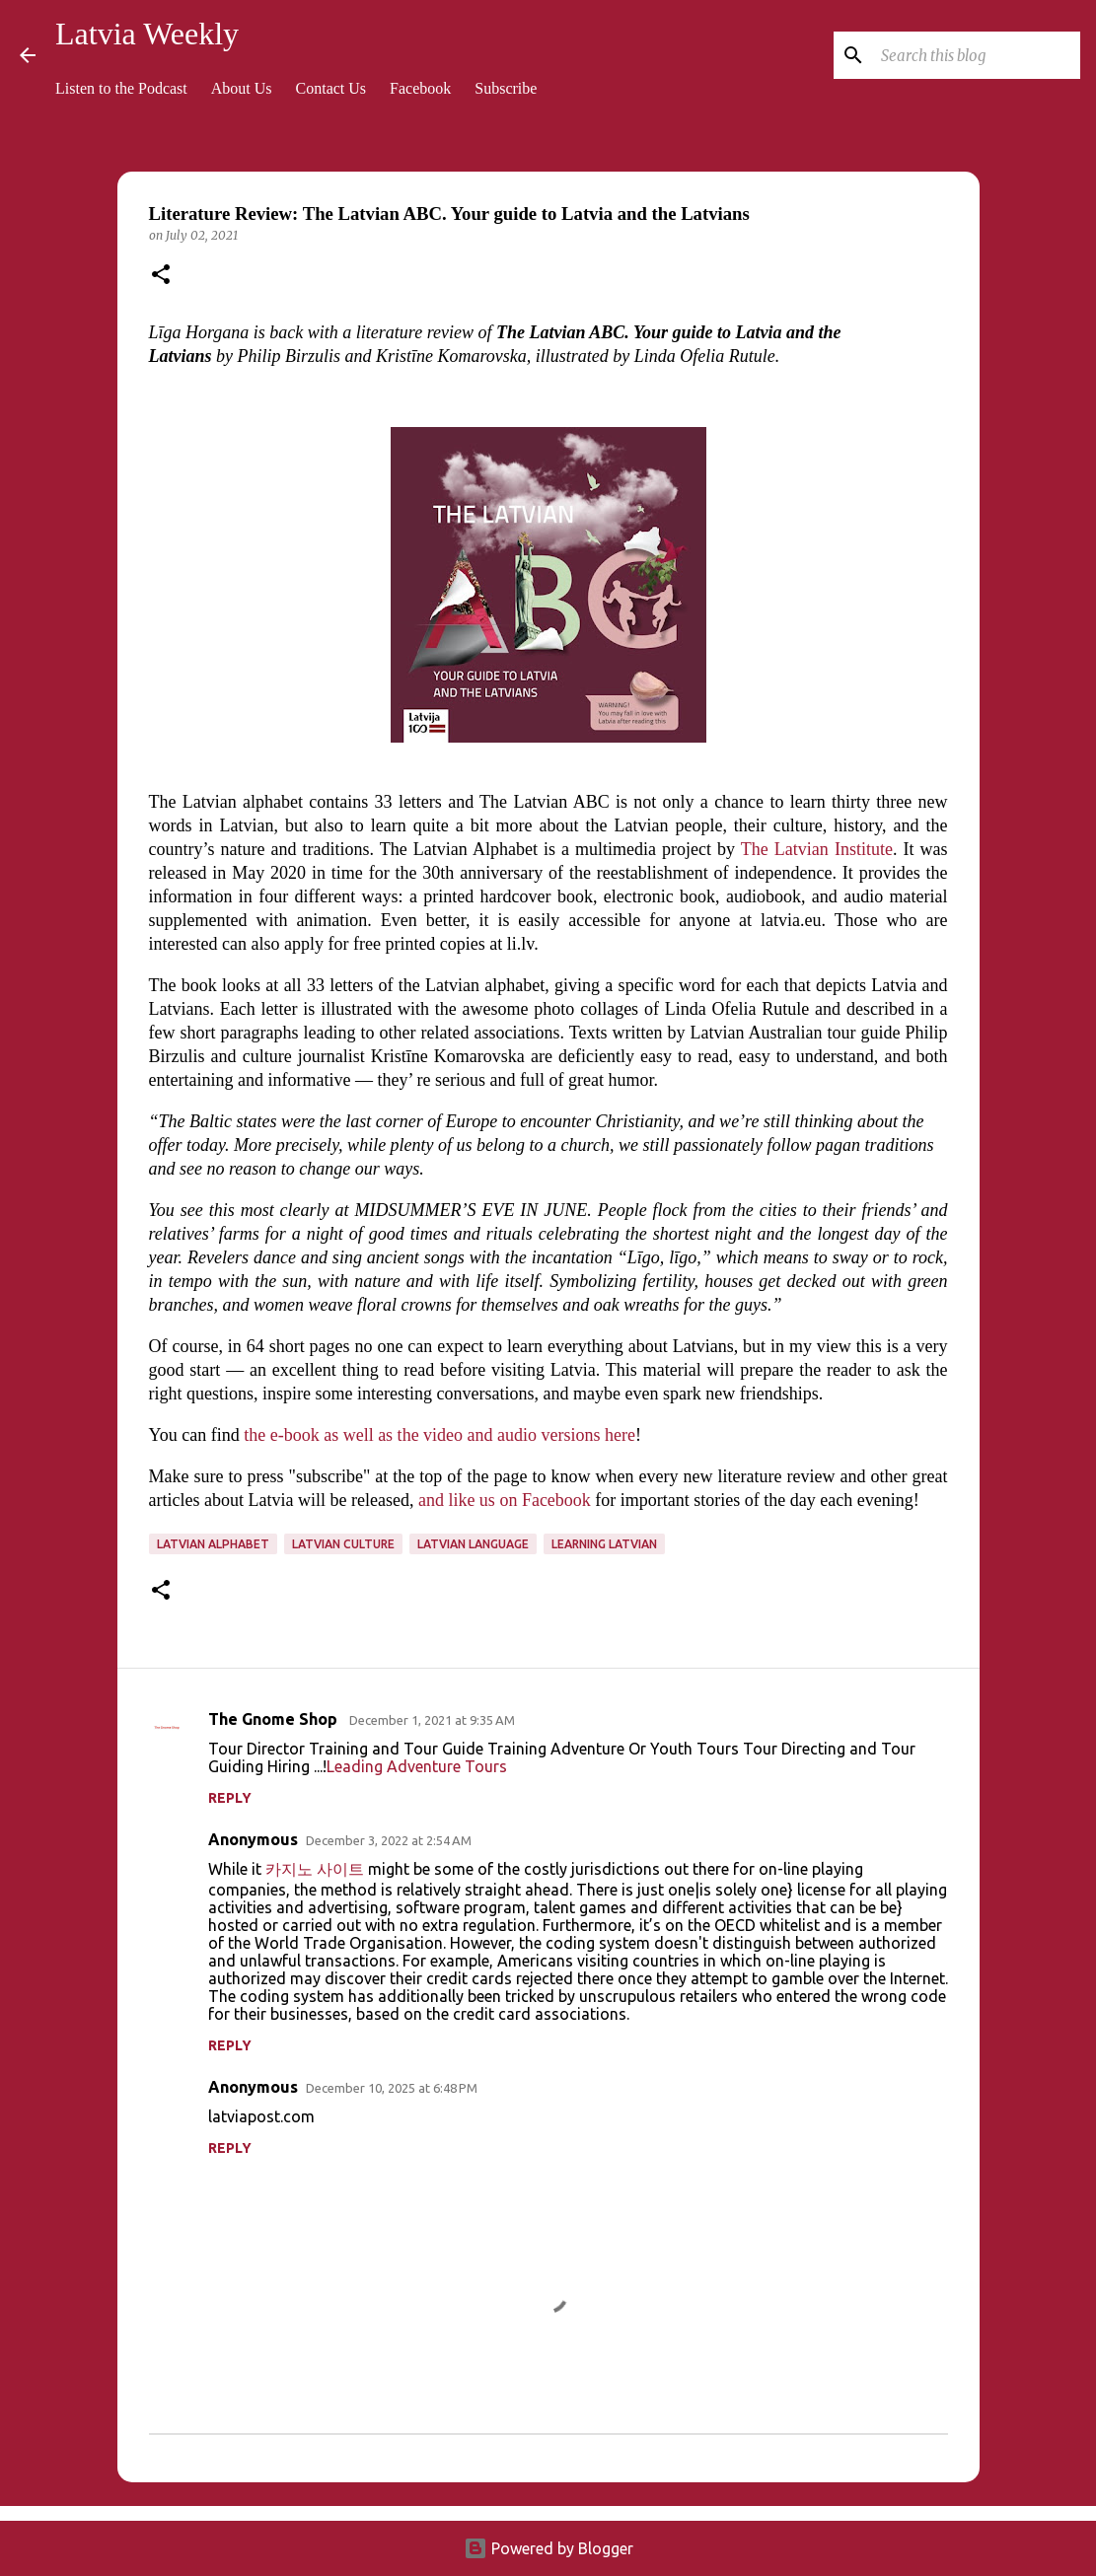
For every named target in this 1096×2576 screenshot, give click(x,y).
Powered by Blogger (548, 2548)
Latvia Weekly (147, 33)
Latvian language (473, 1544)
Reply (230, 1798)
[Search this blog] (976, 55)
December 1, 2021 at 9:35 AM (432, 1720)
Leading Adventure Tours (417, 1766)
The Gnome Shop (274, 1719)
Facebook (420, 88)
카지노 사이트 (314, 1869)
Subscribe (506, 88)
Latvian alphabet (213, 1544)
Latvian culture (343, 1544)
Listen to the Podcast (121, 88)
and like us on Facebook (504, 1500)
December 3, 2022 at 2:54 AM (389, 1840)
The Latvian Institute (817, 849)
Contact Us (331, 88)
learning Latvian (604, 1544)
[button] (161, 275)
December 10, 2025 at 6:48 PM (391, 2088)
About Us (241, 88)
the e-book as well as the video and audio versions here (439, 1435)
